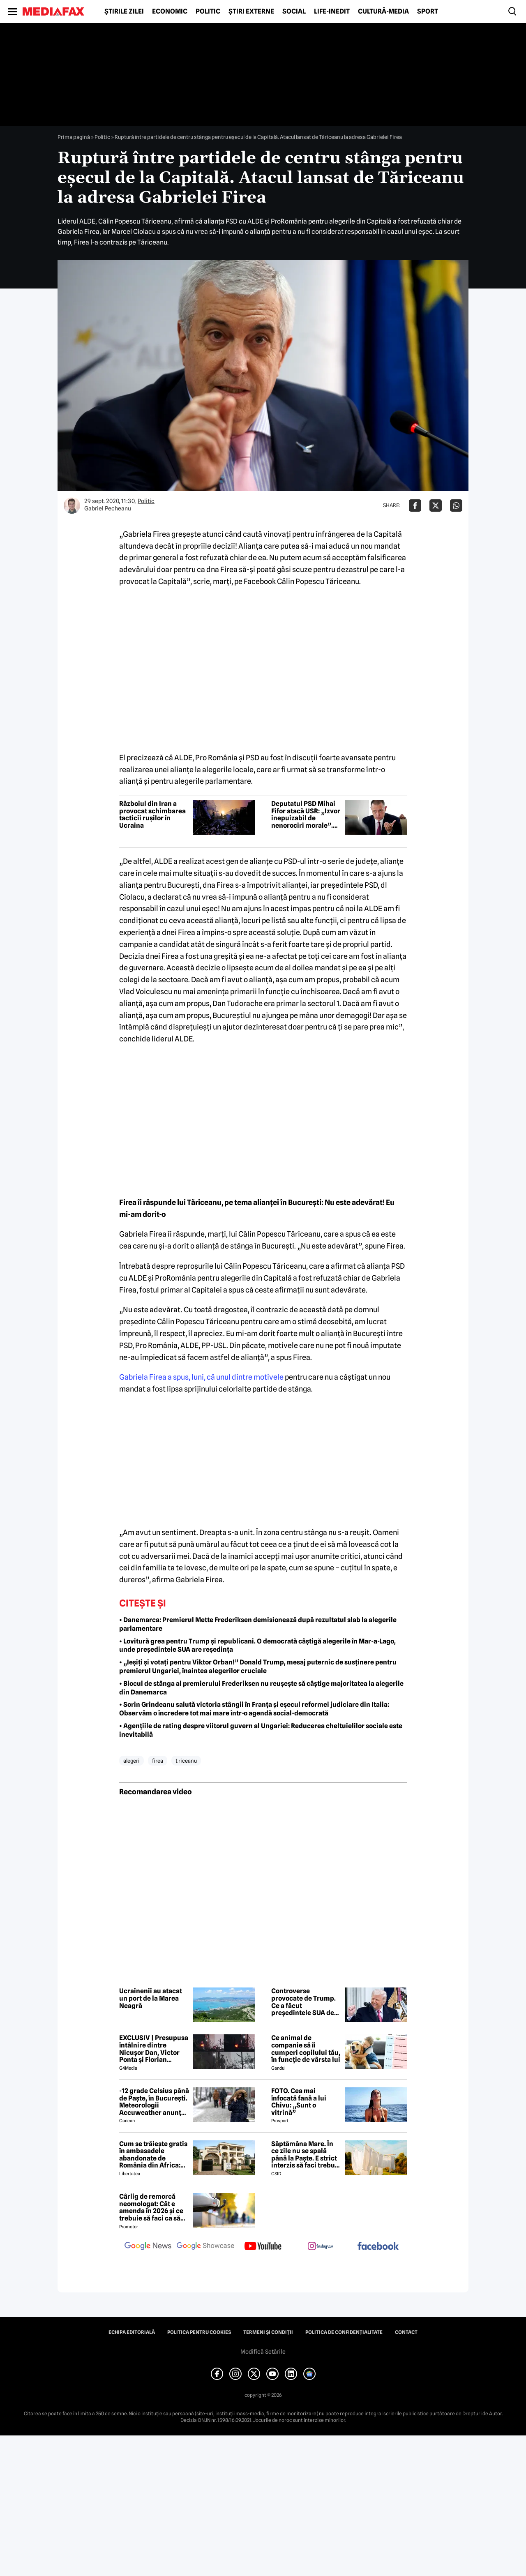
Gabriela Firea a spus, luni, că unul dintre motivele (201, 1377)
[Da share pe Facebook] (415, 505)
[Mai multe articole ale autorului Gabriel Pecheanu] (72, 505)
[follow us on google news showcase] (205, 2247)
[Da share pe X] (435, 505)
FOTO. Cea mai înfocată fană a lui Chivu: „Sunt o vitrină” (298, 2101)
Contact (406, 2332)
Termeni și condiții (268, 2332)
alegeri (131, 1760)
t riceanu (186, 1760)
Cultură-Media (383, 11)
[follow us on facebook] (378, 2246)
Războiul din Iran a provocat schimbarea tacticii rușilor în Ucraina (152, 814)
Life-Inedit (332, 11)
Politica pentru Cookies (199, 2332)
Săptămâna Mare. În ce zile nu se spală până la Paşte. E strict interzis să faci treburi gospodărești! (305, 2154)
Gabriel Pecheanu (107, 508)
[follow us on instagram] (320, 2247)
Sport (427, 11)
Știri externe (251, 11)
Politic (208, 11)
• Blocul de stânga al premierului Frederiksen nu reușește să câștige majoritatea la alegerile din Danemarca (261, 1688)
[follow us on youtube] (263, 2247)
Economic (169, 11)
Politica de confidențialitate (344, 2332)
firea (157, 1760)
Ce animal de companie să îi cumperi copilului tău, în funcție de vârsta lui (305, 2048)
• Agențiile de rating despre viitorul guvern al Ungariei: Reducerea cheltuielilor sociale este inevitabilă (260, 1730)
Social (294, 11)
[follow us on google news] (148, 2247)
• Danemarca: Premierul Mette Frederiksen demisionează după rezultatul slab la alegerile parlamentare (258, 1624)
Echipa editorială (131, 2332)
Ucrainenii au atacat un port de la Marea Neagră (150, 1998)
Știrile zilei (124, 11)
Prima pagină (74, 137)
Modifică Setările (263, 2351)
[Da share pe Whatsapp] (456, 505)
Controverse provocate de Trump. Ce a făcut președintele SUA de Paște (303, 2001)
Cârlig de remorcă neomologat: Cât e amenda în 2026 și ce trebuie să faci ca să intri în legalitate (151, 2207)
